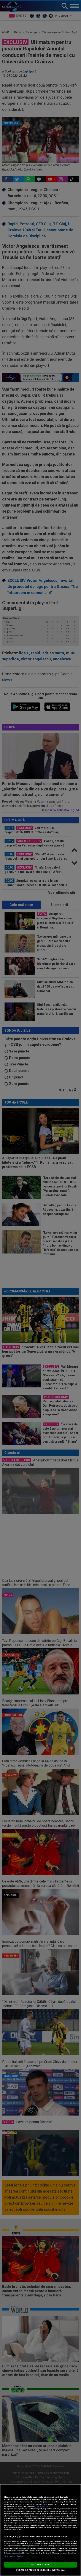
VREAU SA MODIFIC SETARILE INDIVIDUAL (40, 2570)
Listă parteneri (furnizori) (14, 2556)
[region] (40, 2530)
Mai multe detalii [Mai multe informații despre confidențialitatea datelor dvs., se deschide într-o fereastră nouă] (43, 2506)
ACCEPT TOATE (40, 2564)
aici (40, 2520)
